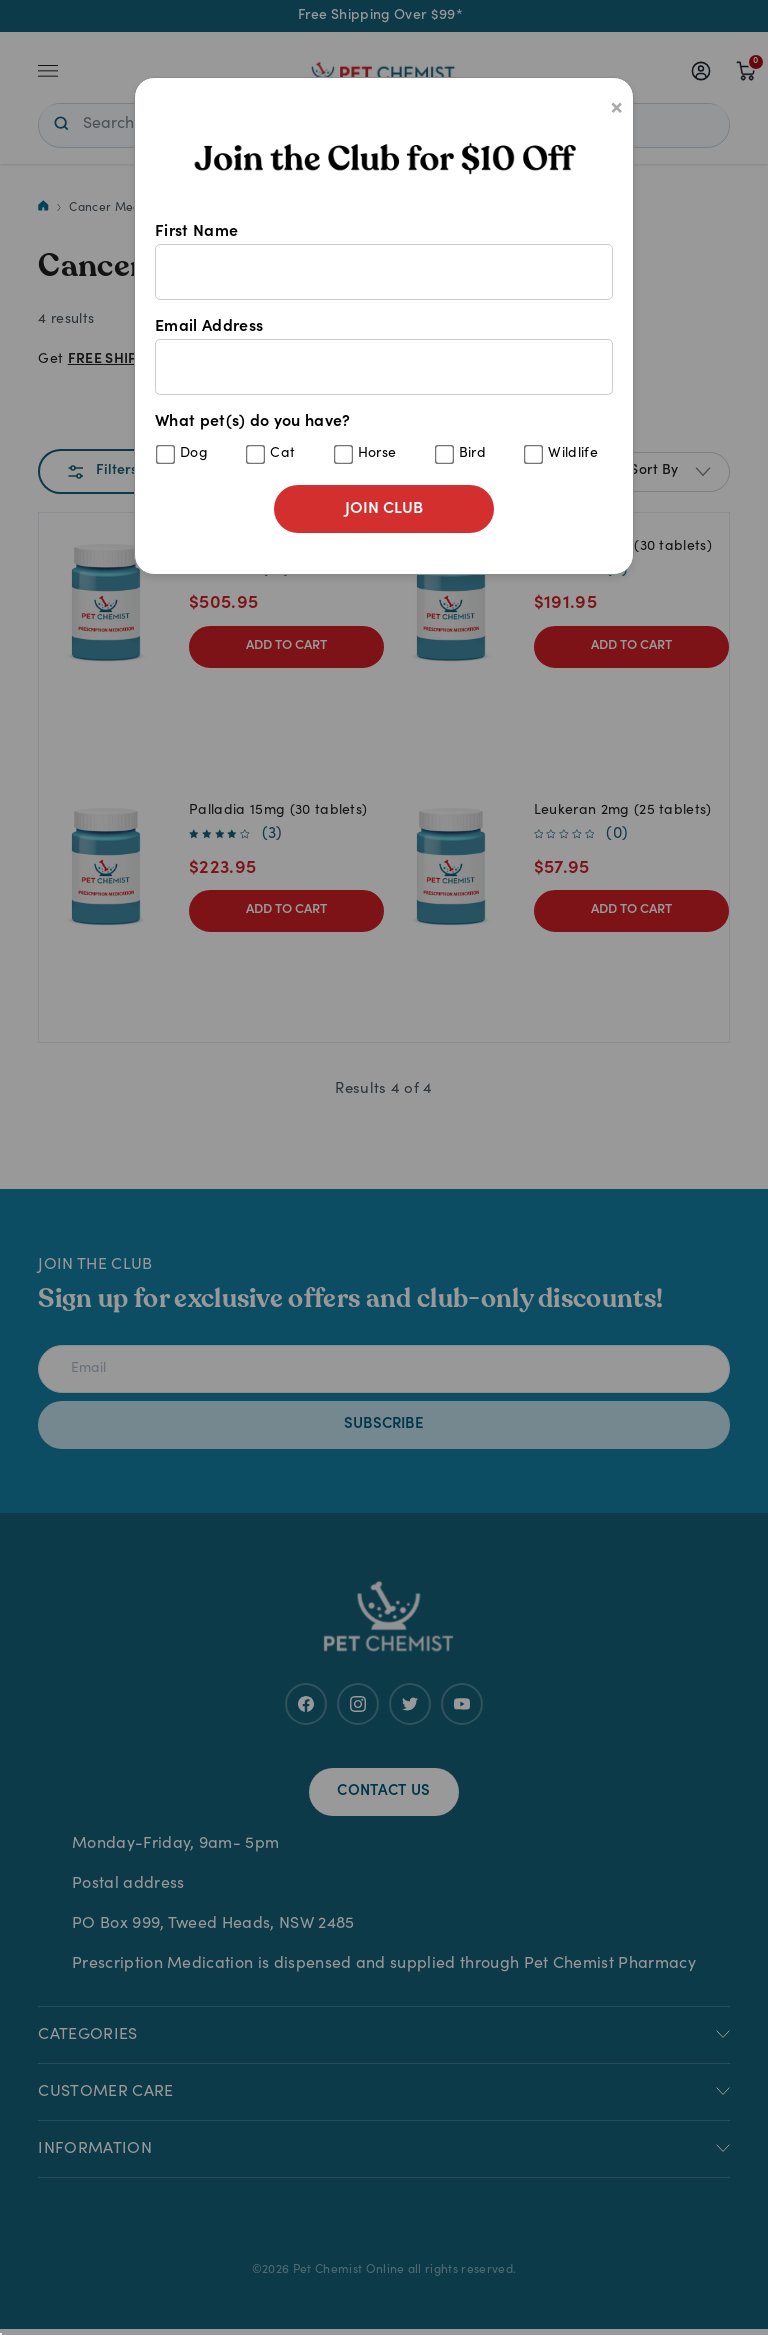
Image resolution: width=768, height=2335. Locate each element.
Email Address (384, 357)
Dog (194, 454)
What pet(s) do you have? (384, 439)
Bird (472, 454)
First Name (384, 262)
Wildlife (573, 454)
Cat (282, 454)
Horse (377, 454)
